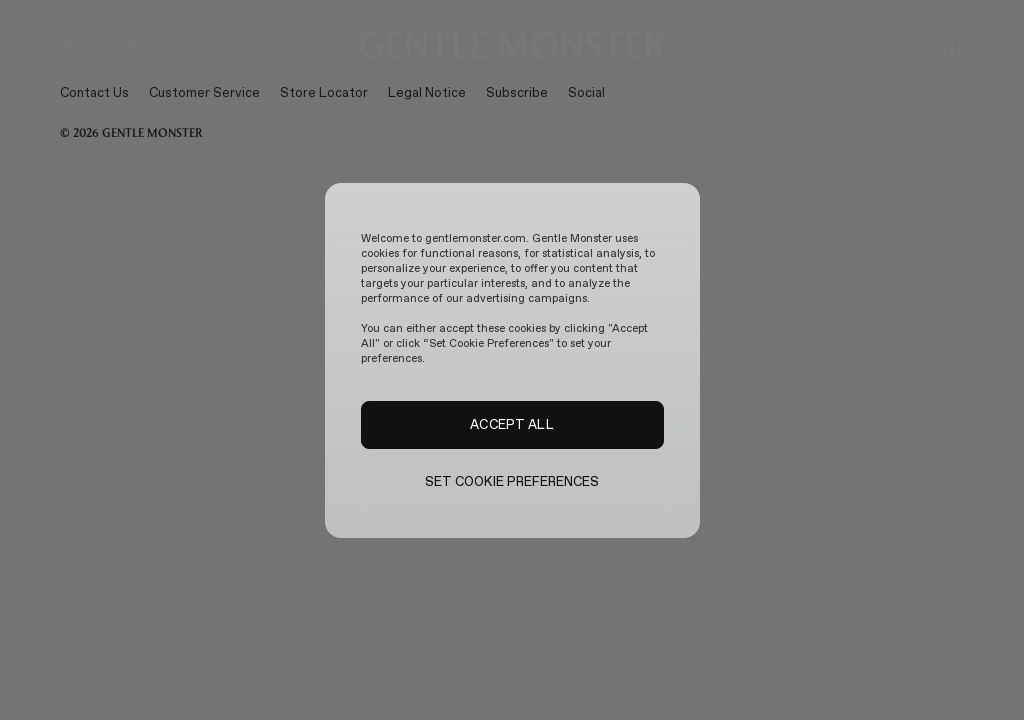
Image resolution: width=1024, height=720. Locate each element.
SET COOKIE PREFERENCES (512, 481)
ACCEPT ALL (511, 424)
